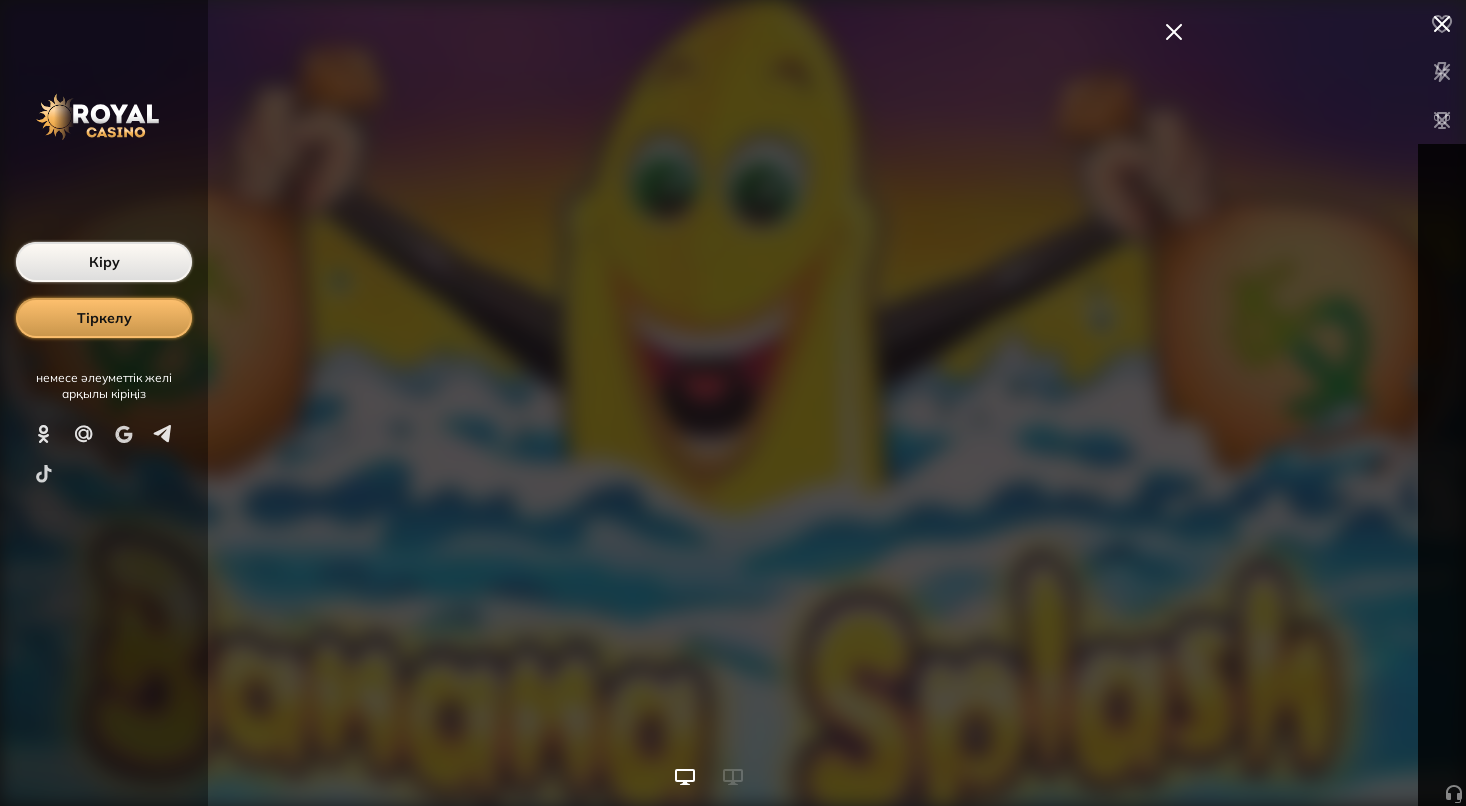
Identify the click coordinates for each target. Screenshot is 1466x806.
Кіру (104, 262)
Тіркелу (104, 318)
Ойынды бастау (1314, 754)
